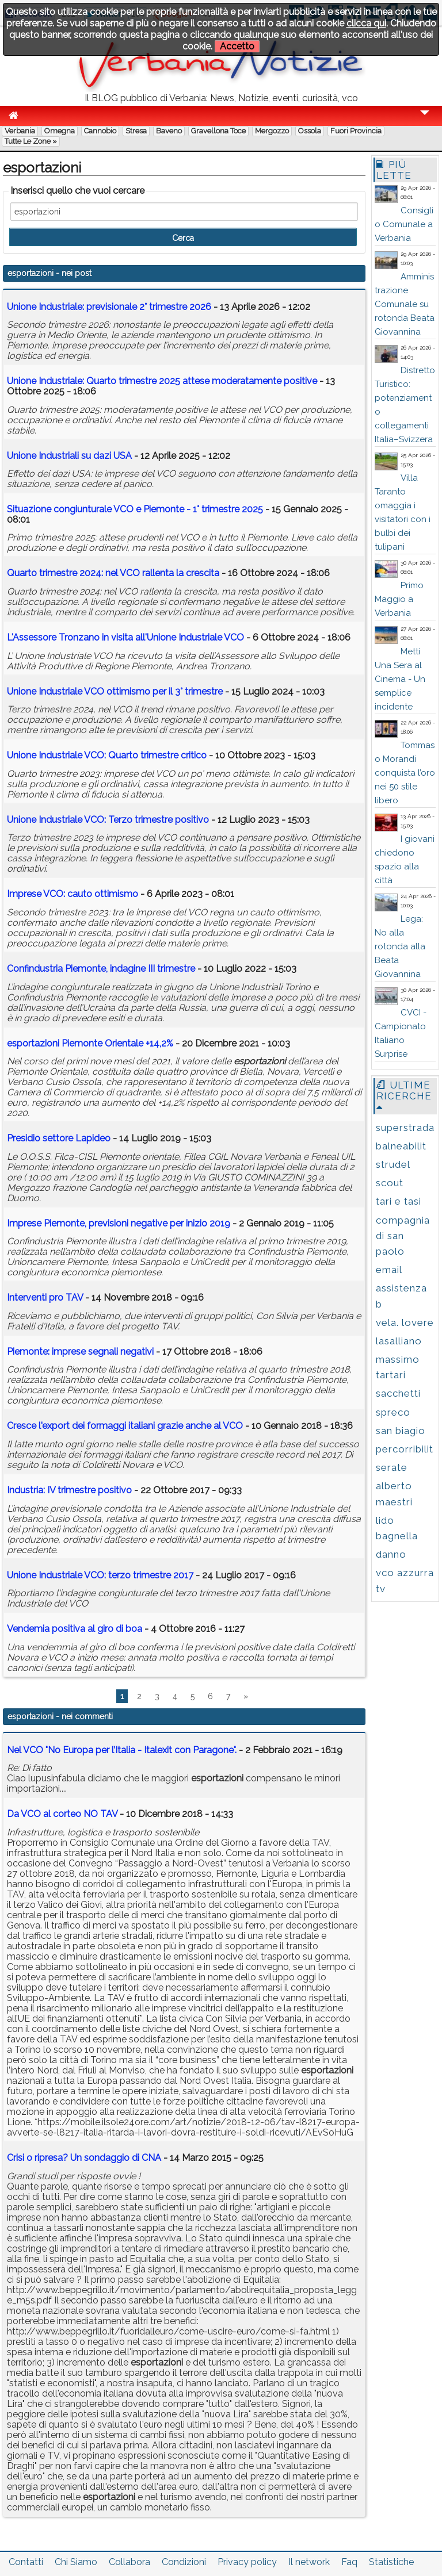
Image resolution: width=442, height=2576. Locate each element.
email (389, 1269)
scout (389, 1183)
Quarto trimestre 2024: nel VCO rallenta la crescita (113, 573)
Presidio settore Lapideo (60, 1138)
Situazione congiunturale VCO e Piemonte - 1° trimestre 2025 (135, 509)
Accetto (237, 46)
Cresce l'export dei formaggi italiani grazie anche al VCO (125, 1425)
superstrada (405, 1127)
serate (391, 1467)
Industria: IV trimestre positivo (69, 1490)
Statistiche (391, 2561)
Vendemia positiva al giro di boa (74, 1628)
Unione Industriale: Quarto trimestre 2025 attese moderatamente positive (162, 380)
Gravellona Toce (218, 130)
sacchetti (398, 1393)
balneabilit (401, 1146)
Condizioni (184, 2561)
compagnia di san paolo (403, 1235)
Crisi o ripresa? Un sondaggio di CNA (84, 2157)
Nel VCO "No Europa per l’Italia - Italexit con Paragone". (122, 1750)
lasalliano (399, 1341)
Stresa (136, 130)
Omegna (59, 130)
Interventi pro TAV (45, 1297)
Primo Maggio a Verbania (399, 599)
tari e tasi (398, 1201)
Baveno (169, 130)
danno (391, 1554)
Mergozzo (272, 130)
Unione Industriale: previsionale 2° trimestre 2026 (109, 306)
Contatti (26, 2561)
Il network (309, 2561)
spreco (393, 1412)
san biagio (400, 1430)
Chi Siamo (76, 2561)
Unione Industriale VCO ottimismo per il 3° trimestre (115, 691)
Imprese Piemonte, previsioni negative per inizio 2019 (118, 1223)
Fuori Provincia (356, 130)
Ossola (309, 130)
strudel (393, 1164)
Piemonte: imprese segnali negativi (80, 1351)
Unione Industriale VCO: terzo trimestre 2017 (100, 1575)
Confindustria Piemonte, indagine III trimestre (101, 968)
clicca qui (366, 23)
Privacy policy (247, 2561)
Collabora (129, 2561)
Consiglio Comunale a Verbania (404, 224)
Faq (349, 2561)
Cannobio (100, 130)
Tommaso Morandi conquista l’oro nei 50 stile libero (405, 773)
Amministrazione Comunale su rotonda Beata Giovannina (405, 304)
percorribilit (404, 1449)
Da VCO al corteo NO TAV (62, 1813)
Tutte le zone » (31, 141)
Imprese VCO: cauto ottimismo (72, 893)
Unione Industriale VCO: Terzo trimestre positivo (108, 819)
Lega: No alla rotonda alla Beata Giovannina (400, 946)
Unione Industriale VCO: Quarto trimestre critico (107, 755)
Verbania (20, 130)
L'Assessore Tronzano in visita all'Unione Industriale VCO (125, 637)
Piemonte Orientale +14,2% (90, 1043)
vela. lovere (405, 1322)
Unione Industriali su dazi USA (69, 455)
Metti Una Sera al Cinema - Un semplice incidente (400, 679)
